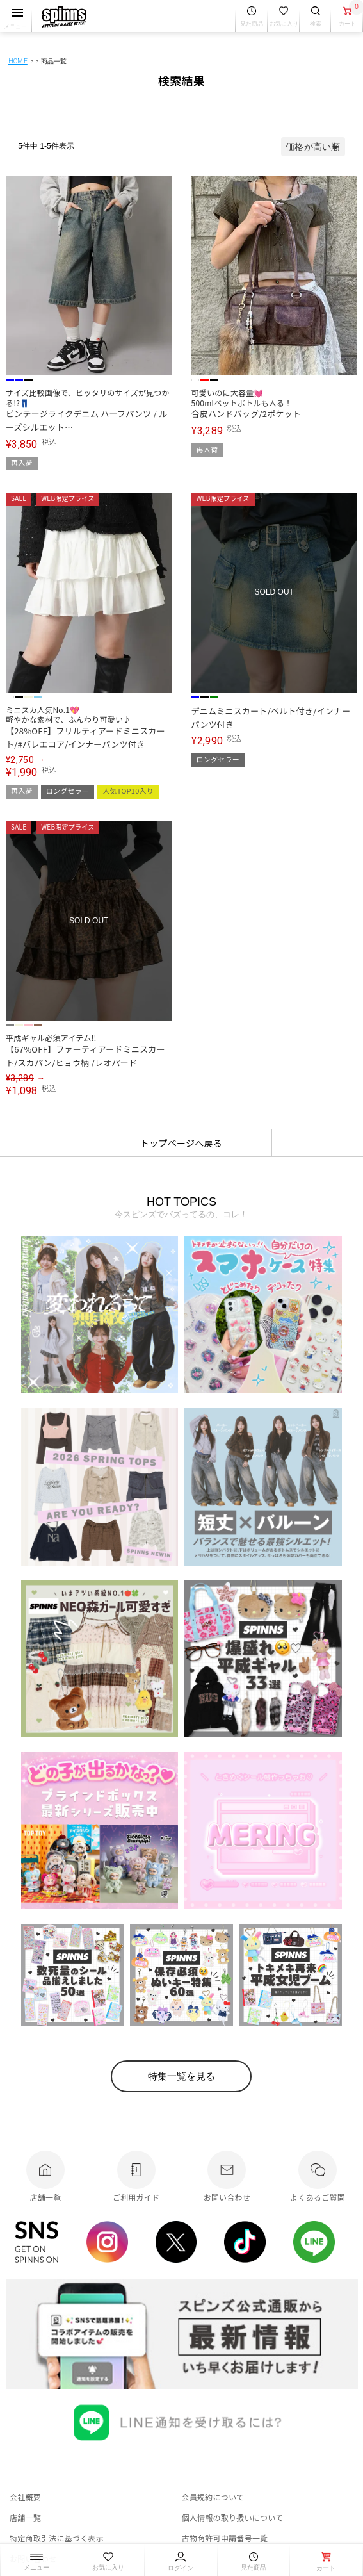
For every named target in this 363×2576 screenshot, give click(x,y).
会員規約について (213, 2496)
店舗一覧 (25, 2517)
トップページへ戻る (181, 1142)
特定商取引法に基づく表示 (57, 2537)
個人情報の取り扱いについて (233, 2517)
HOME (18, 61)
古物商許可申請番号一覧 (225, 2537)
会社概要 (25, 2496)
